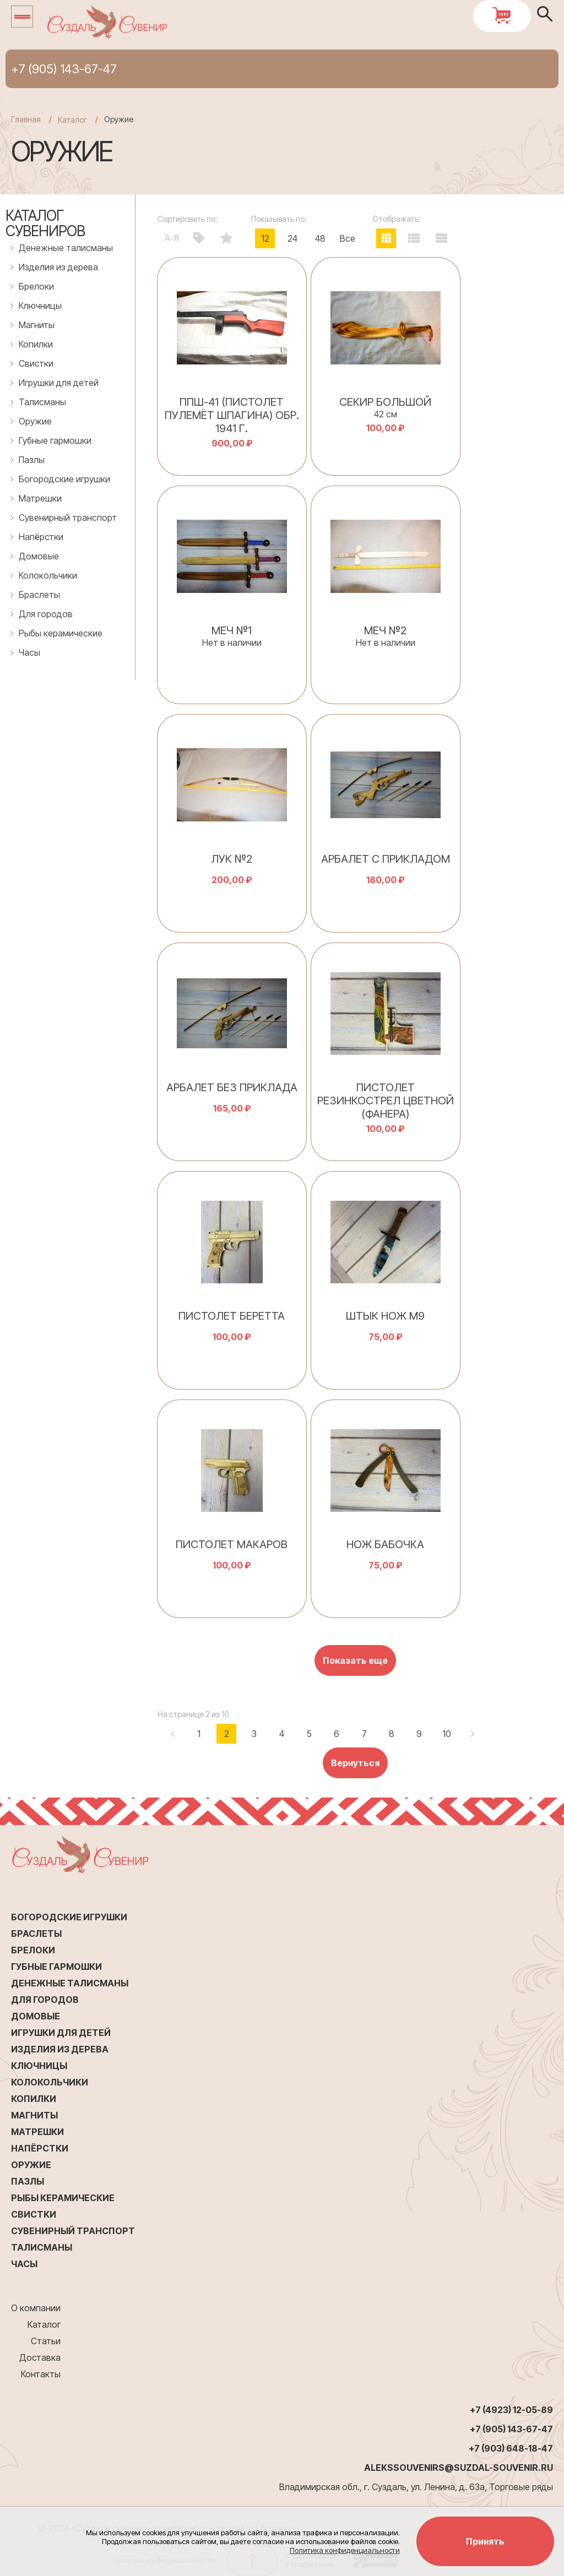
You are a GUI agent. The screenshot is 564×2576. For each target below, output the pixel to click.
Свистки (36, 363)
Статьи (46, 2340)
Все (347, 238)
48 (320, 238)
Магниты (37, 324)
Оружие (35, 421)
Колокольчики (48, 575)
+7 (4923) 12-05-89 (511, 2409)
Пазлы (32, 459)
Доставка (40, 2357)
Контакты (41, 2373)
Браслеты (39, 594)
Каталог (44, 2324)
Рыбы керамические (60, 633)
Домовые (39, 556)
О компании (36, 2307)
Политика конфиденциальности (345, 2550)
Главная (26, 119)
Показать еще (355, 1660)
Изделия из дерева (58, 267)
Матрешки (40, 498)
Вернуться (355, 1762)
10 (446, 1733)
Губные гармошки (55, 440)
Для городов (46, 613)
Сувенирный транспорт (68, 517)
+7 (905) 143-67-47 (64, 69)
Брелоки (36, 286)
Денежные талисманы (66, 247)
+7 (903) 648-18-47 (511, 2448)
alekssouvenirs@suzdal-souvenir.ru (458, 2467)
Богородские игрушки (64, 478)
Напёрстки (41, 536)
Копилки (36, 344)
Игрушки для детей (59, 382)
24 (292, 238)
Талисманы (42, 401)
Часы (29, 652)
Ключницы (40, 305)
